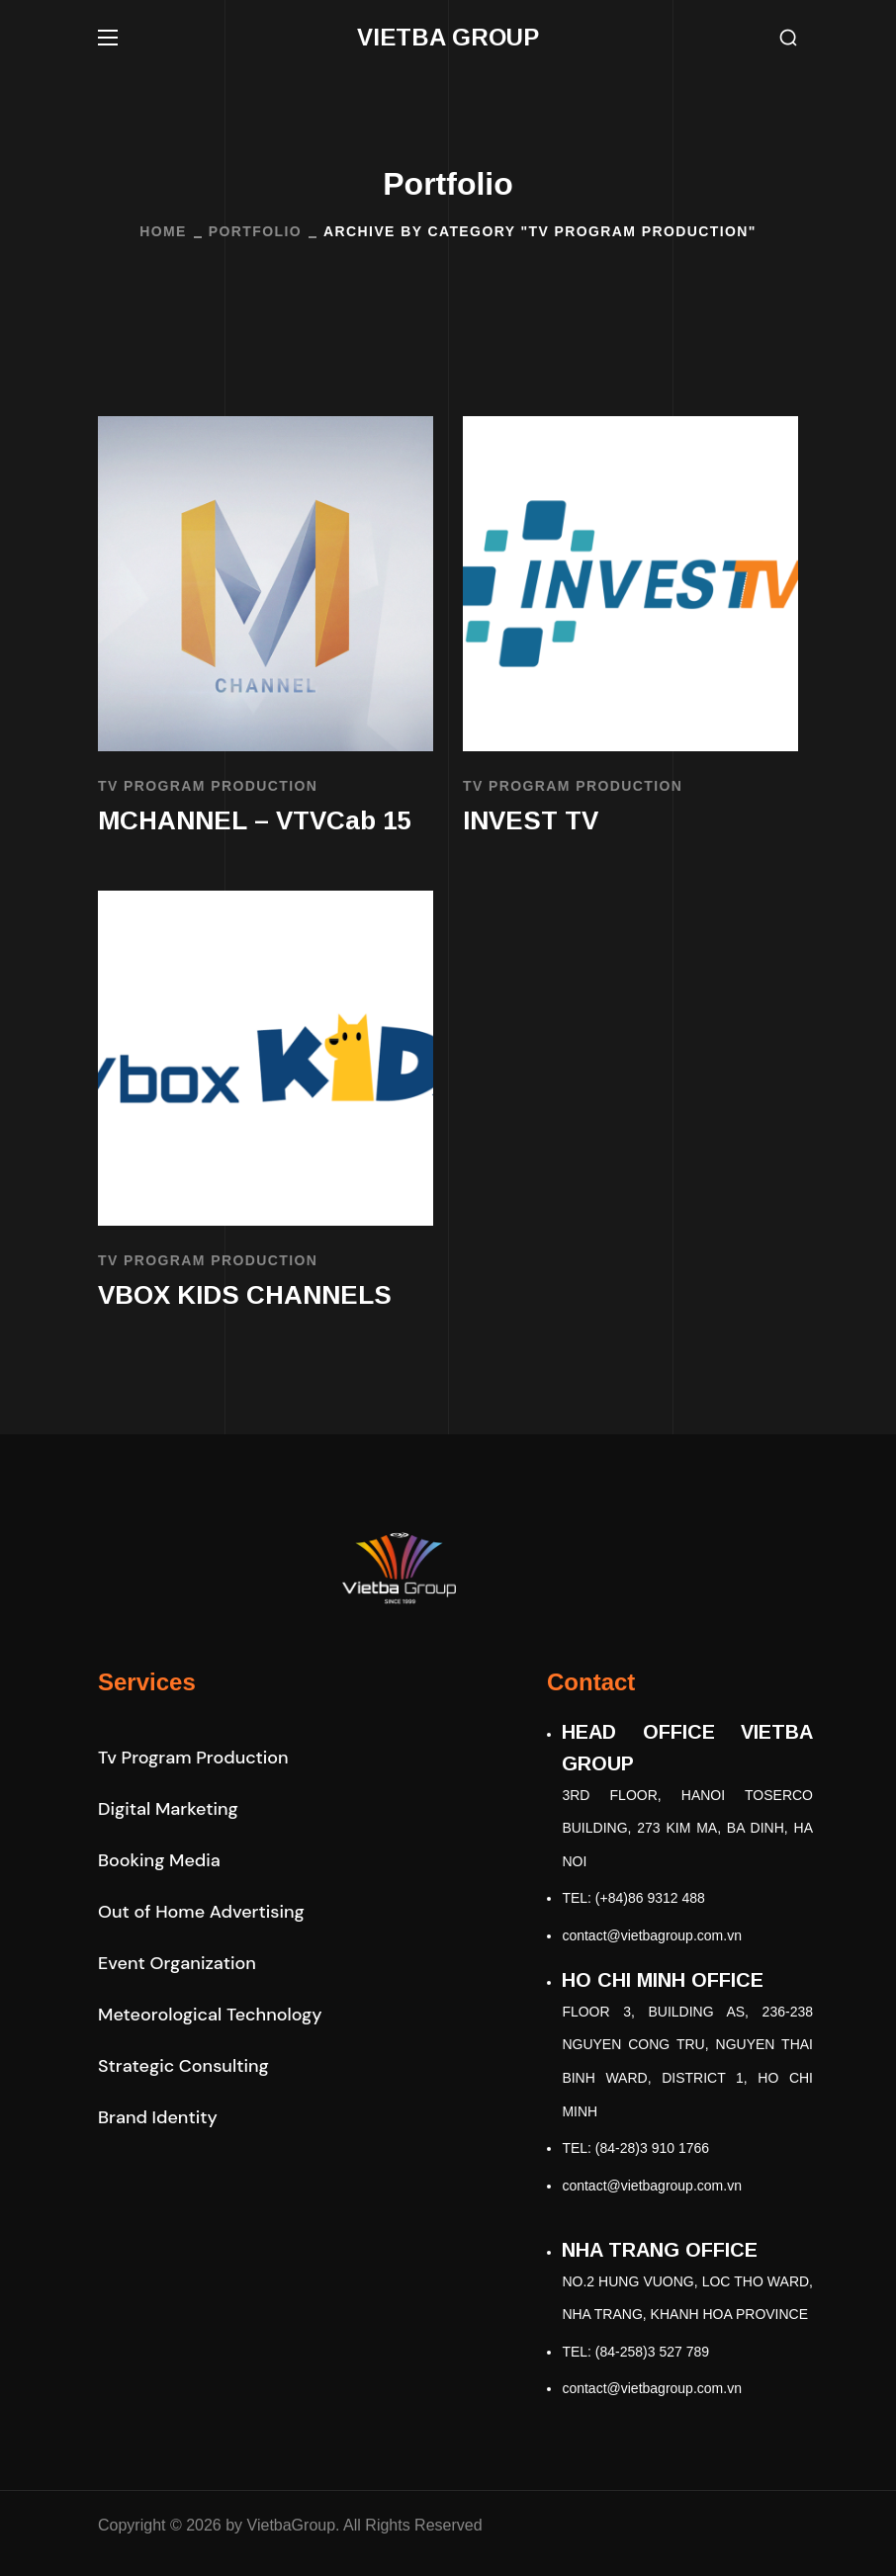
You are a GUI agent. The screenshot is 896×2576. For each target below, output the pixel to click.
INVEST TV (530, 820)
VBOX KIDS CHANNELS (245, 1295)
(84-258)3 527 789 (652, 2352)
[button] (788, 38)
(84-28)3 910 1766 (652, 2148)
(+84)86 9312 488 (650, 1898)
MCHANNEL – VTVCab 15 (254, 820)
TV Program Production (207, 786)
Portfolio (255, 231)
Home (163, 231)
